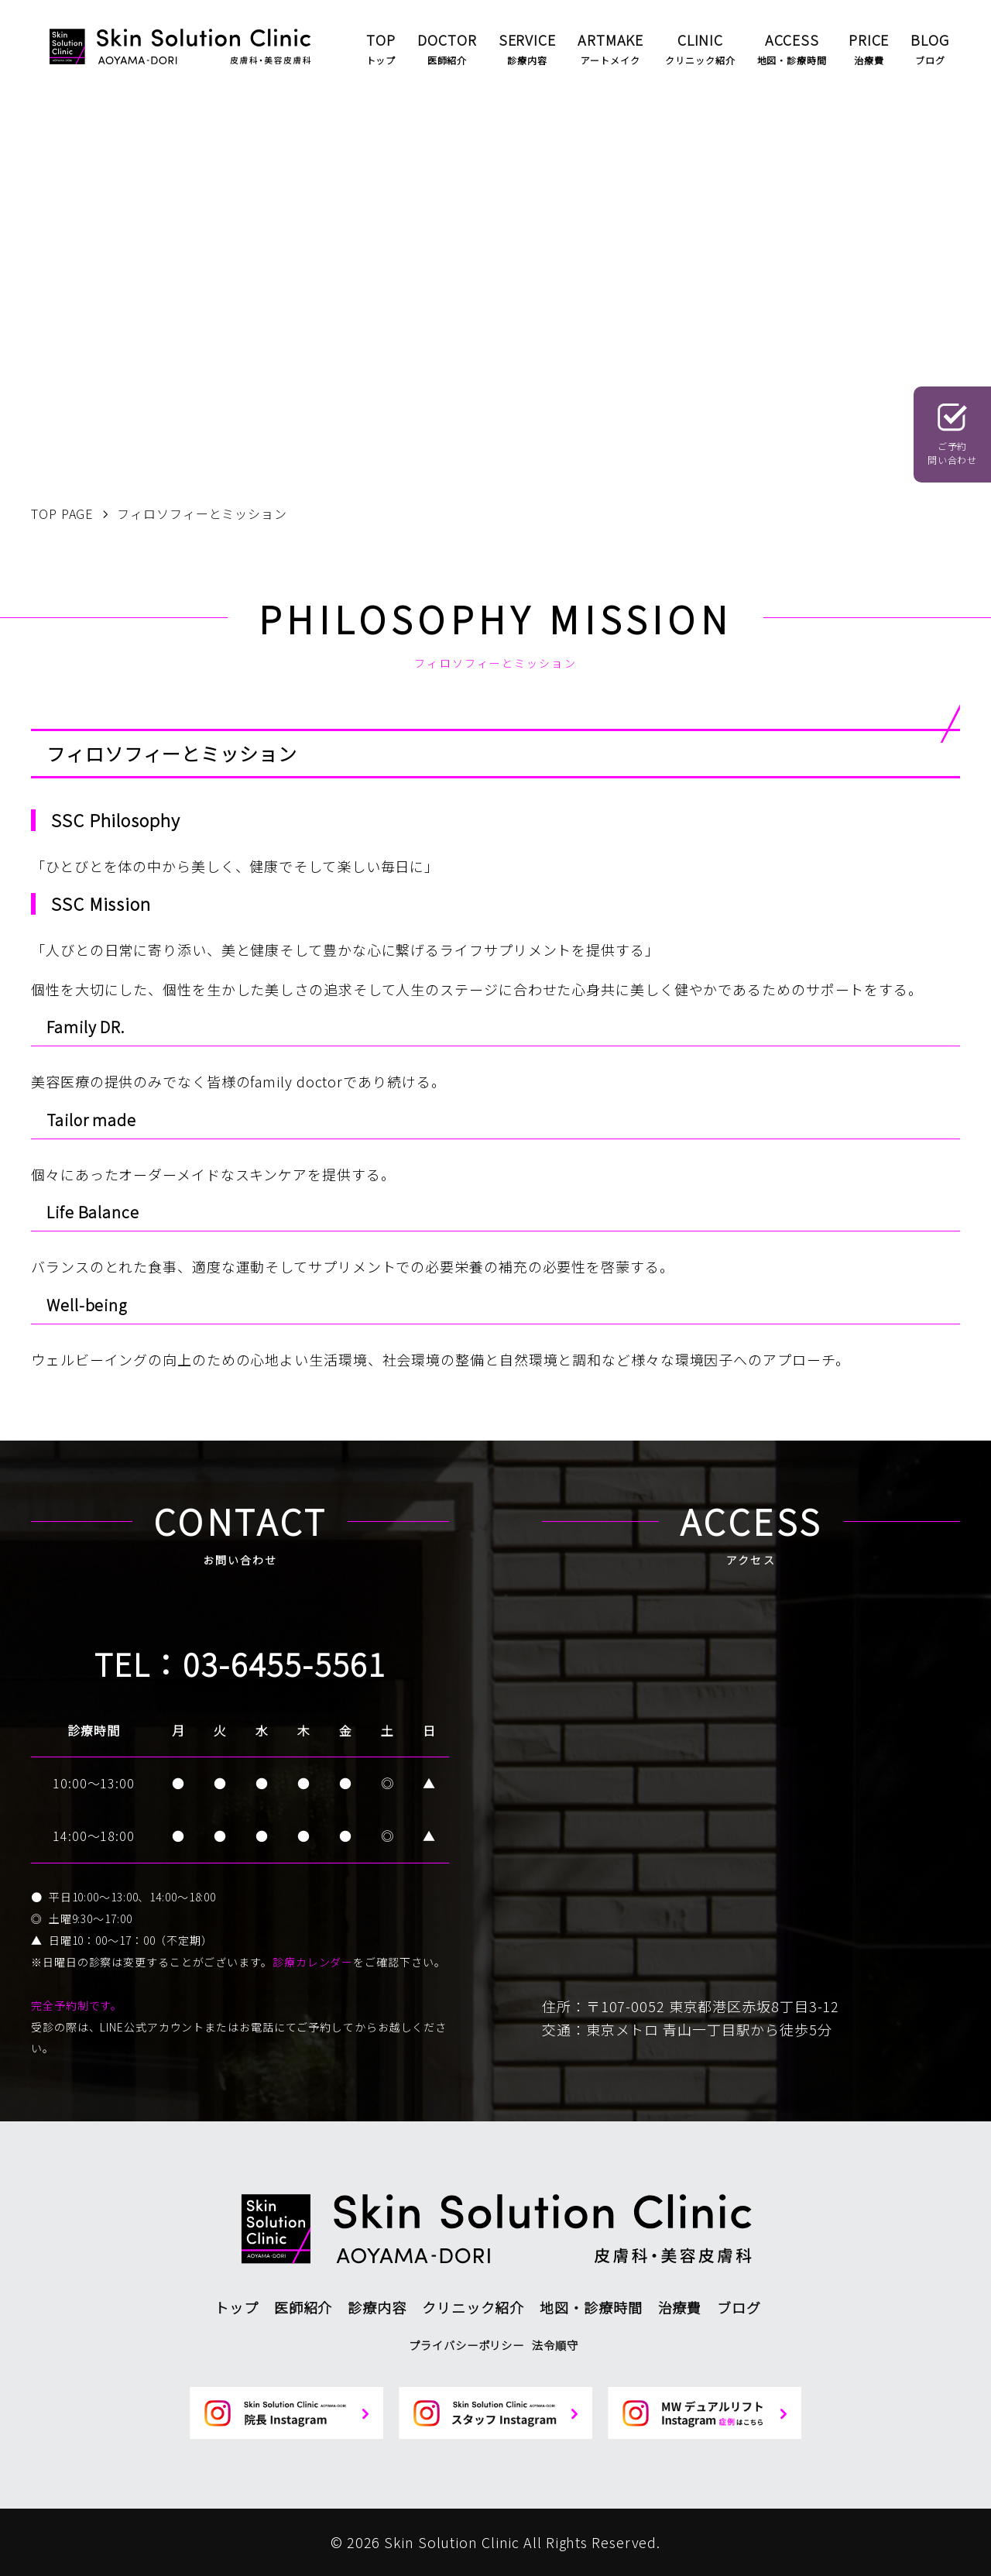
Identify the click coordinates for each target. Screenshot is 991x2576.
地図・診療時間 (591, 2307)
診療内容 (377, 2307)
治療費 (680, 2307)
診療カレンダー (313, 1962)
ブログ (739, 2307)
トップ (236, 2307)
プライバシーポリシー (466, 2345)
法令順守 (555, 2345)
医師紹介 (303, 2307)
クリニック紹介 (473, 2307)
